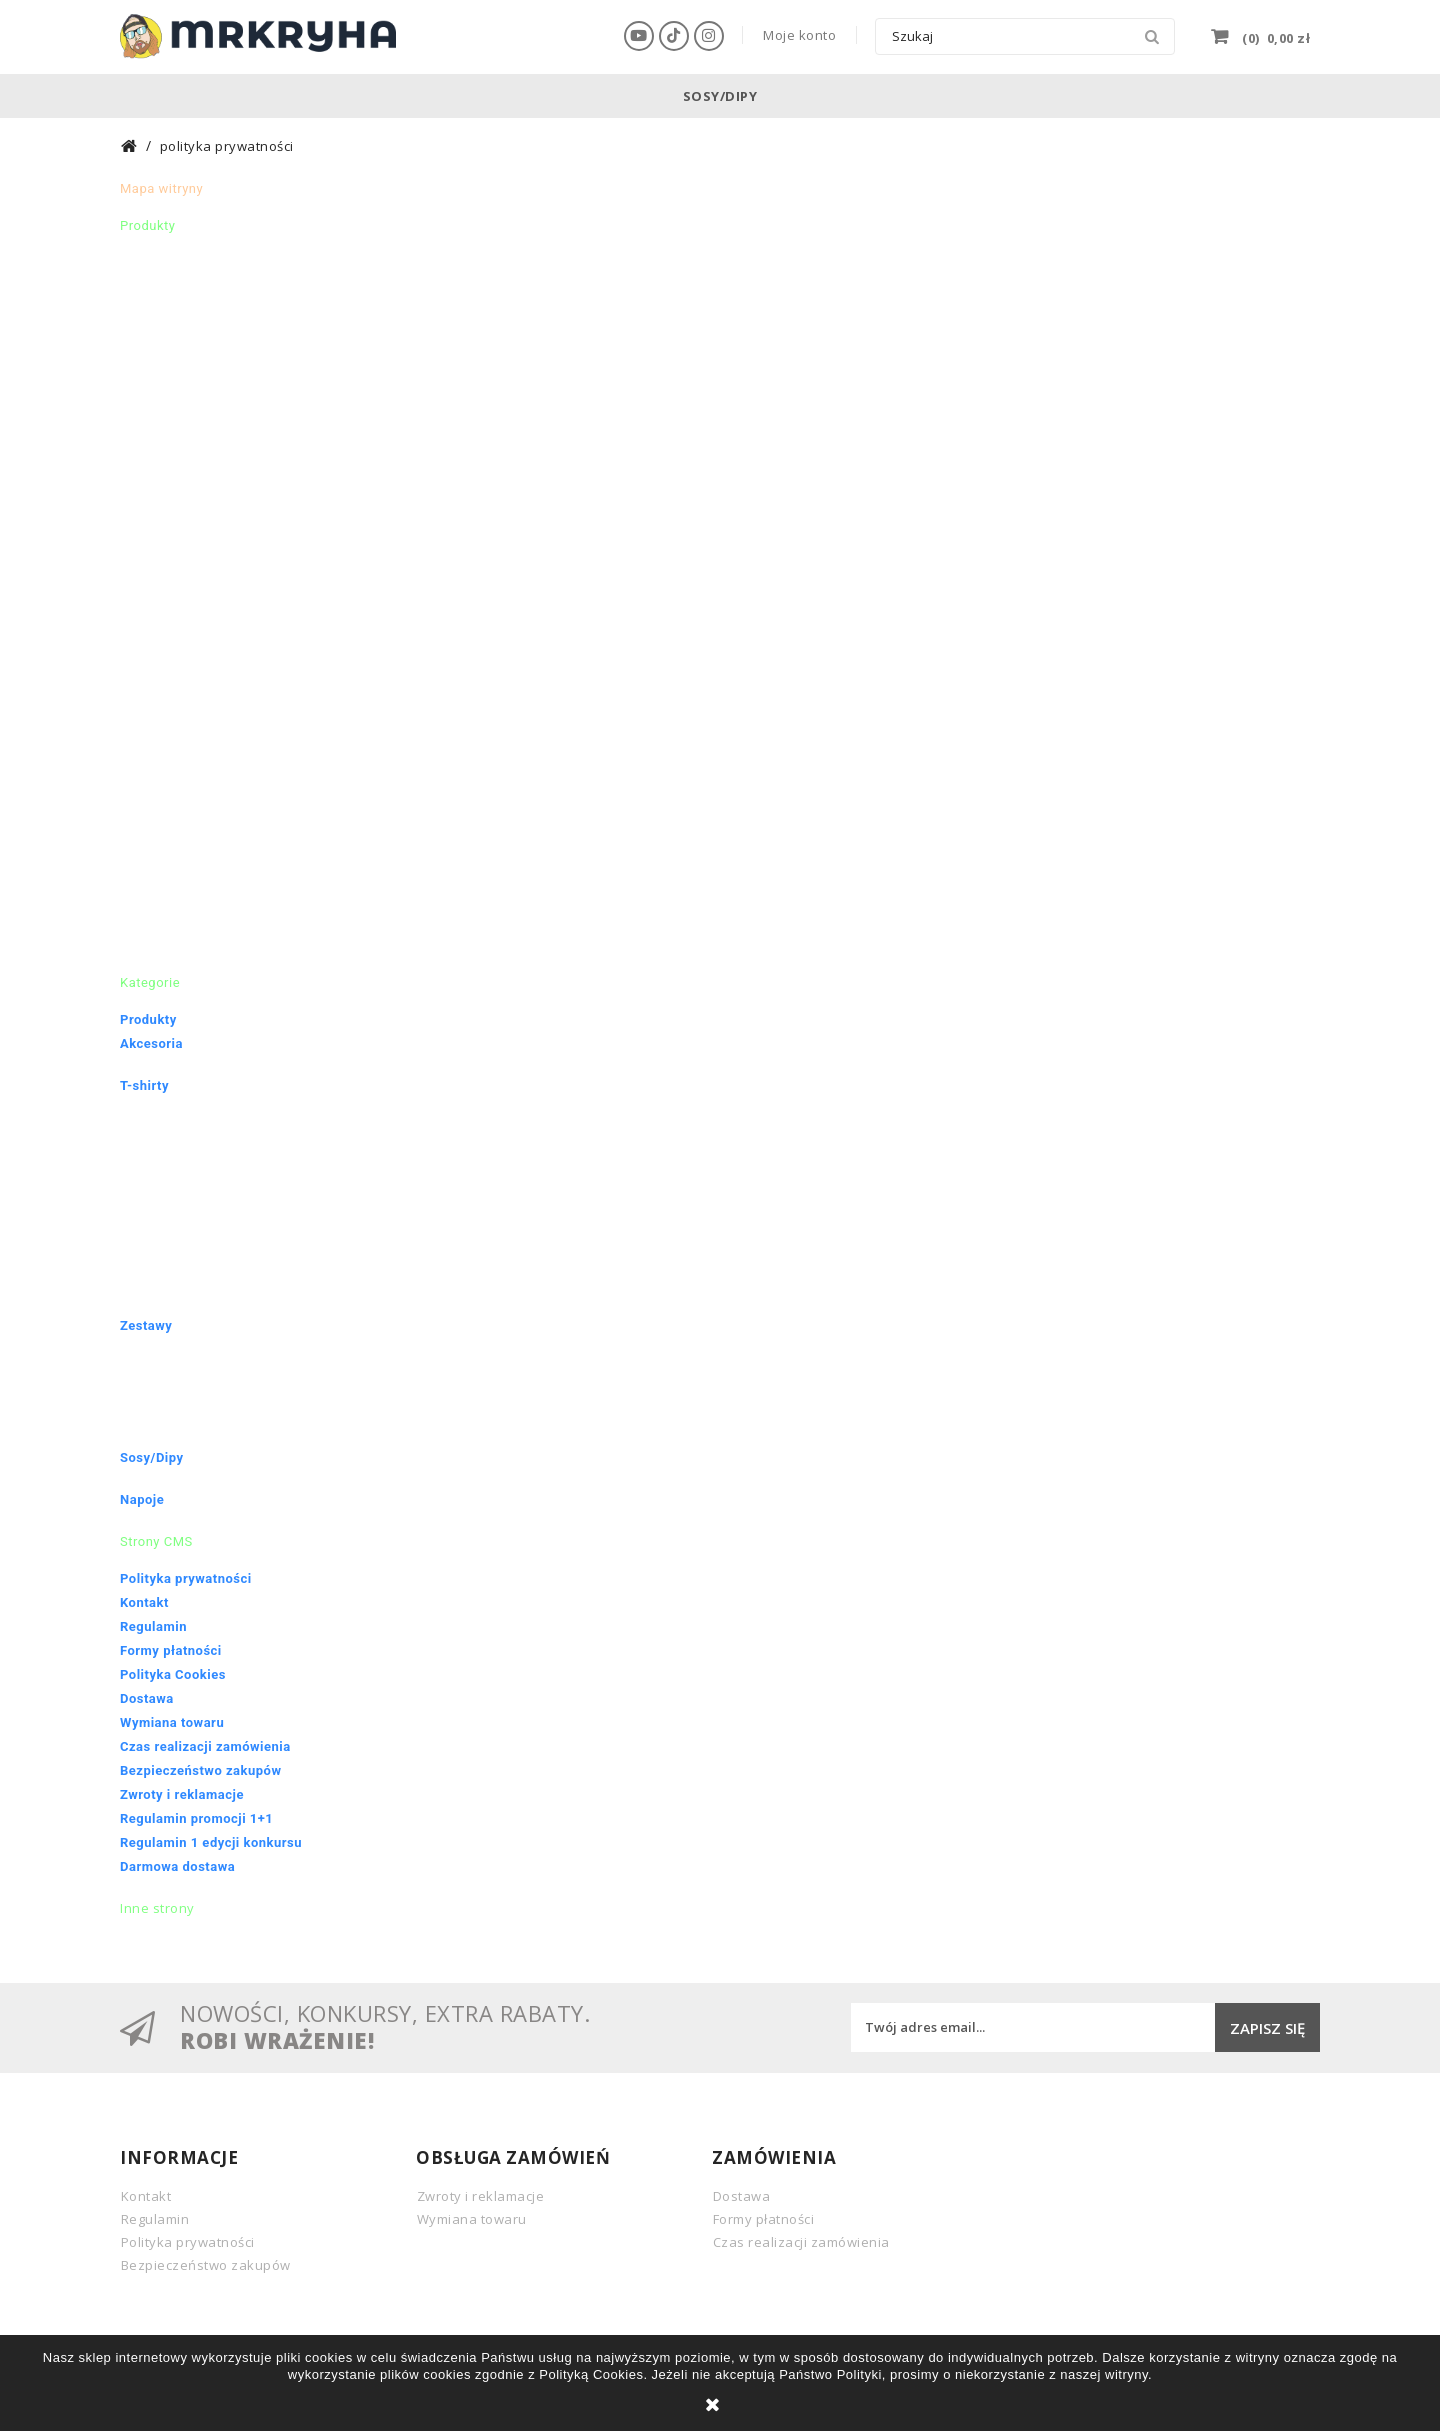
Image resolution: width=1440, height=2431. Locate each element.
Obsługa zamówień (513, 2157)
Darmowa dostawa (177, 1866)
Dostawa (147, 1698)
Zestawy (146, 1325)
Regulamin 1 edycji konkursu (211, 1842)
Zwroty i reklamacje (182, 1794)
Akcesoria (151, 1043)
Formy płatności (171, 1650)
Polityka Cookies (173, 1674)
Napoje (142, 1499)
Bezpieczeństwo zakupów (200, 1770)
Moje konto (799, 35)
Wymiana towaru (172, 1722)
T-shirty (144, 1085)
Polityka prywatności (186, 1578)
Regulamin (153, 1626)
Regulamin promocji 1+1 (196, 1818)
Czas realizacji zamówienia (205, 1746)
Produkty (148, 1019)
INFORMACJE (179, 2157)
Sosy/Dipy (720, 96)
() (1275, 36)
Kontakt (144, 1602)
